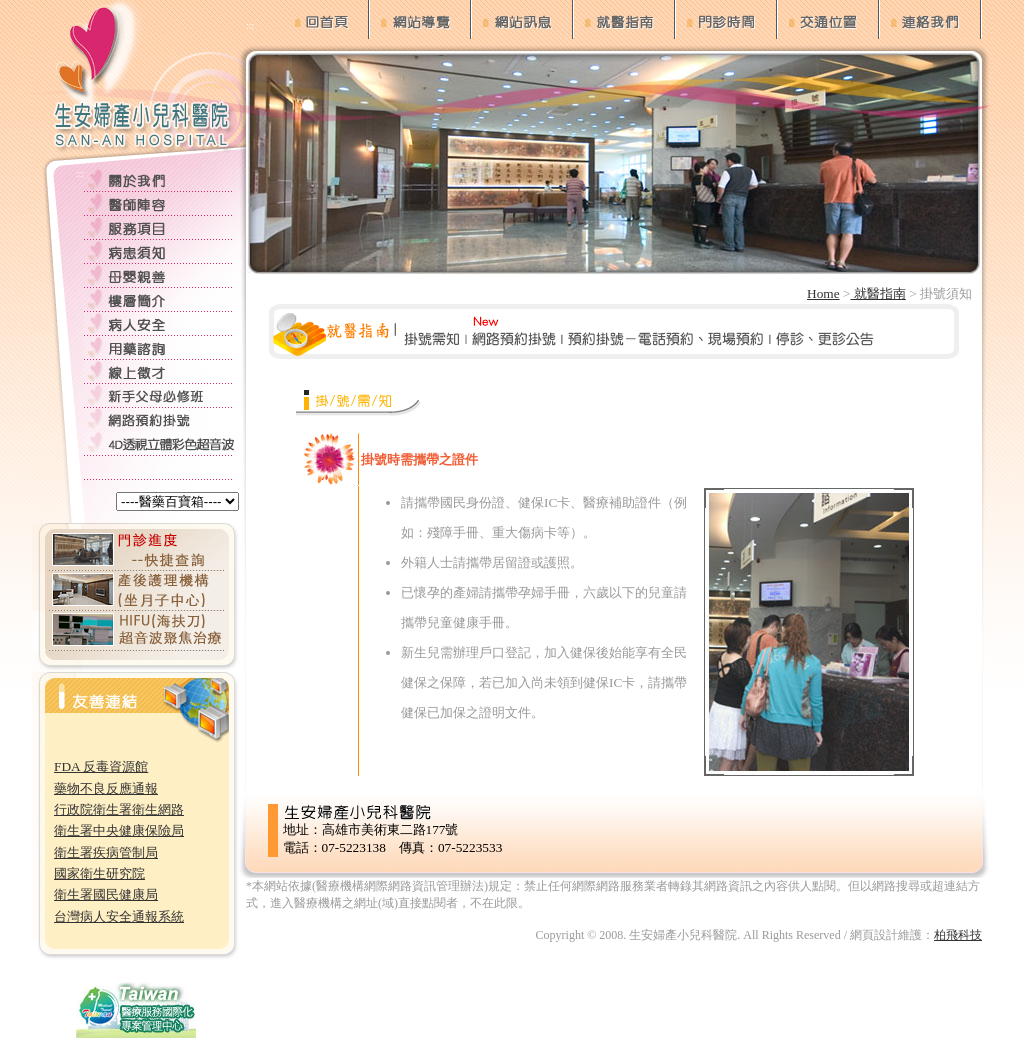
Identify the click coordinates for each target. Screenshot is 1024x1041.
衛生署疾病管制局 (106, 852)
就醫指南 (877, 293)
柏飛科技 (958, 935)
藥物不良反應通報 (106, 788)
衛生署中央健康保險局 (119, 830)
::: (80, 173)
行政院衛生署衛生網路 (119, 809)
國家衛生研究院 (99, 873)
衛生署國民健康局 (106, 894)
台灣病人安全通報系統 (119, 916)
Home (823, 293)
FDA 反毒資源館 (101, 766)
